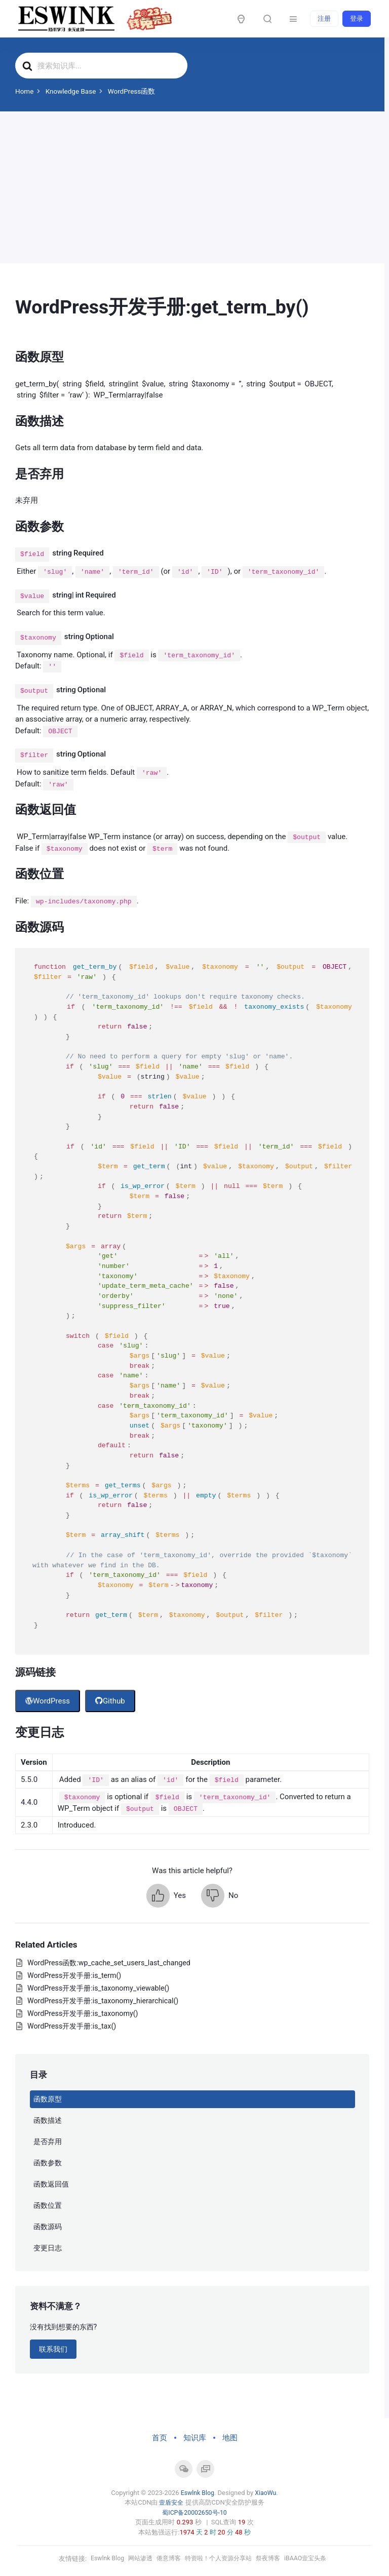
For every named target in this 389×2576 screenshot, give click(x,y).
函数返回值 (51, 2184)
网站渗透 (135, 2558)
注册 (324, 18)
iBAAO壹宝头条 (312, 2558)
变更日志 (47, 2248)
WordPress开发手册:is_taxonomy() (82, 2013)
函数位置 (47, 2205)
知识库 (194, 2437)
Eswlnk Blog (197, 2492)
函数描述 (47, 2120)
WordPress (47, 1701)
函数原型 (47, 2099)
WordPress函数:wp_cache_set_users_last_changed (108, 1963)
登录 (356, 18)
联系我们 (53, 2349)
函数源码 (47, 2227)
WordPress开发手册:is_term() (74, 1975)
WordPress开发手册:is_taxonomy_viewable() (98, 1988)
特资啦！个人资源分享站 (219, 2558)
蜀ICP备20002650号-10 (194, 2512)
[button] (166, 1896)
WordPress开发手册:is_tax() (71, 2026)
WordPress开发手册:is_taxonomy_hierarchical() (102, 2001)
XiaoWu (266, 2492)
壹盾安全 (171, 2502)
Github (110, 1701)
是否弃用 (47, 2141)
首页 (159, 2437)
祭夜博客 (272, 2558)
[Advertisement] (192, 187)
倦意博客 (165, 2558)
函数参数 (47, 2163)
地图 (230, 2437)
